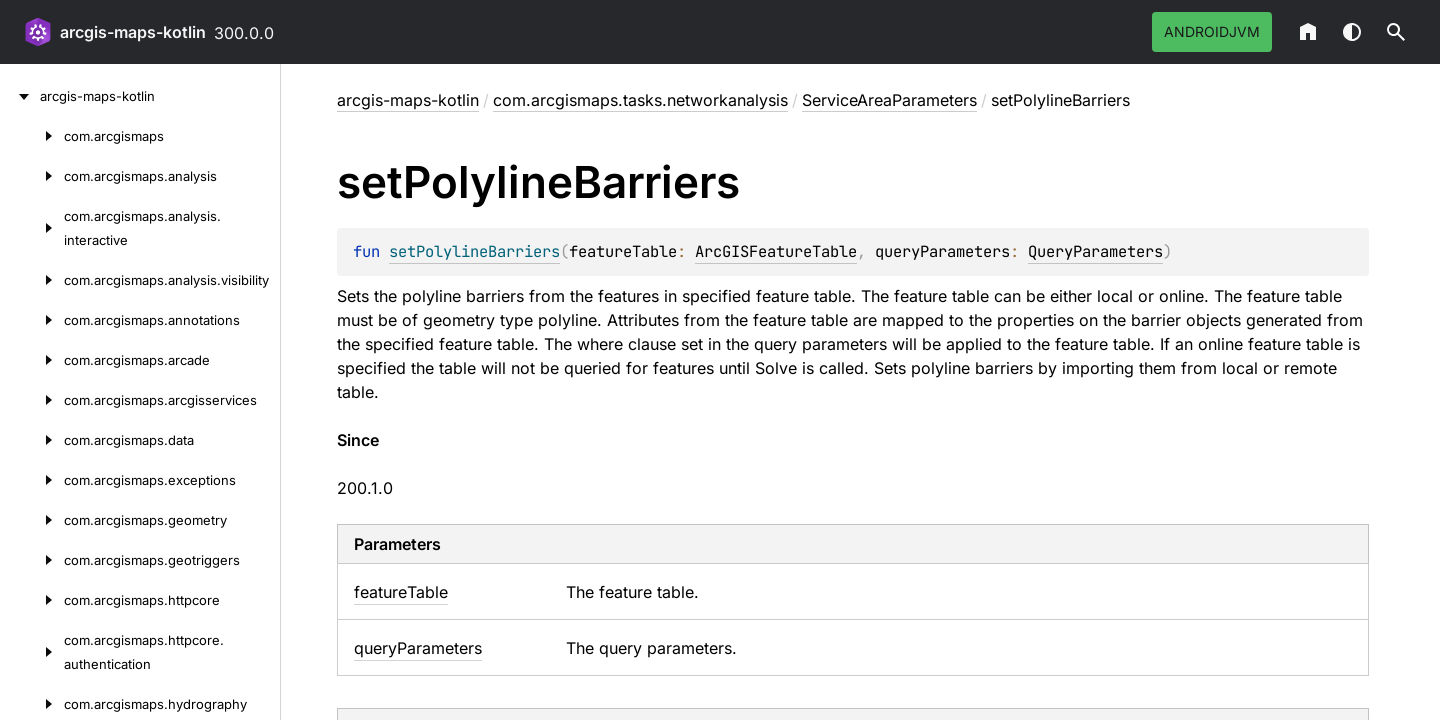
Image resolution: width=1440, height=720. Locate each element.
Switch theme (1352, 32)
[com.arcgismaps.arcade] (32, 360)
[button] (1396, 32)
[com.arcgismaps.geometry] (32, 520)
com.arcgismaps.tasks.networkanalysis (640, 100)
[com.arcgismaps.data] (32, 440)
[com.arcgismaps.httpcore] (32, 600)
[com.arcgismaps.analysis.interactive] (32, 228)
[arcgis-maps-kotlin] (20, 96)
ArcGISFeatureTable (776, 251)
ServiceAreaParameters (889, 100)
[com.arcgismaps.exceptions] (32, 480)
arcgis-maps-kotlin (133, 32)
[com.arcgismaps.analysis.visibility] (32, 280)
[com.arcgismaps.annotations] (32, 320)
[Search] (1396, 32)
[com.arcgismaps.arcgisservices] (32, 400)
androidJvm (1212, 31)
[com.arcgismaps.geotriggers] (32, 560)
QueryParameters (1095, 251)
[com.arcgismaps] (32, 136)
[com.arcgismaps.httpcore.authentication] (32, 652)
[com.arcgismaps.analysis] (32, 176)
